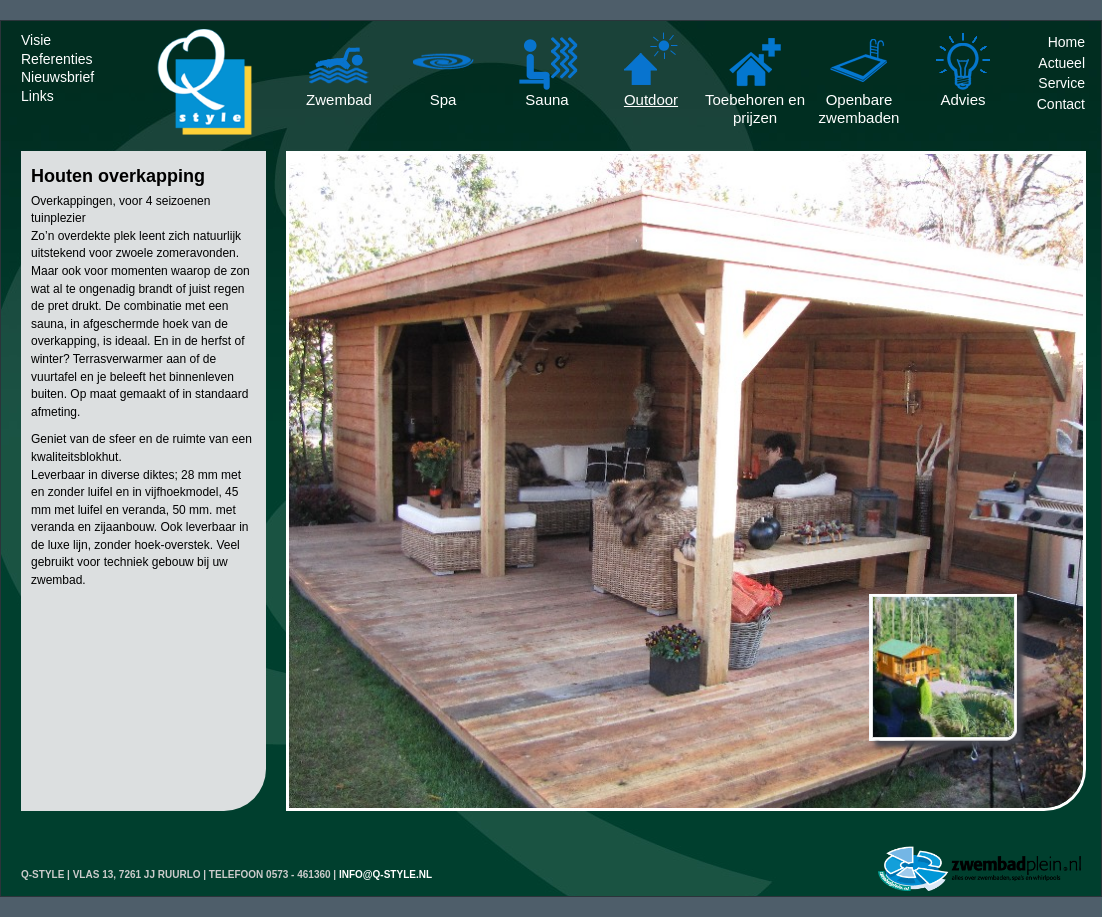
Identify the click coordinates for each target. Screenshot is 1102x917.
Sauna (546, 99)
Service (1061, 83)
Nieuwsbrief (57, 77)
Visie (36, 40)
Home (1066, 42)
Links (37, 96)
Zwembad (339, 99)
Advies (962, 99)
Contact (1061, 104)
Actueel (1061, 63)
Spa (443, 99)
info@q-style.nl (385, 874)
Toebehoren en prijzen (755, 102)
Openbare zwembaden (859, 102)
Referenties (57, 59)
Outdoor (651, 99)
